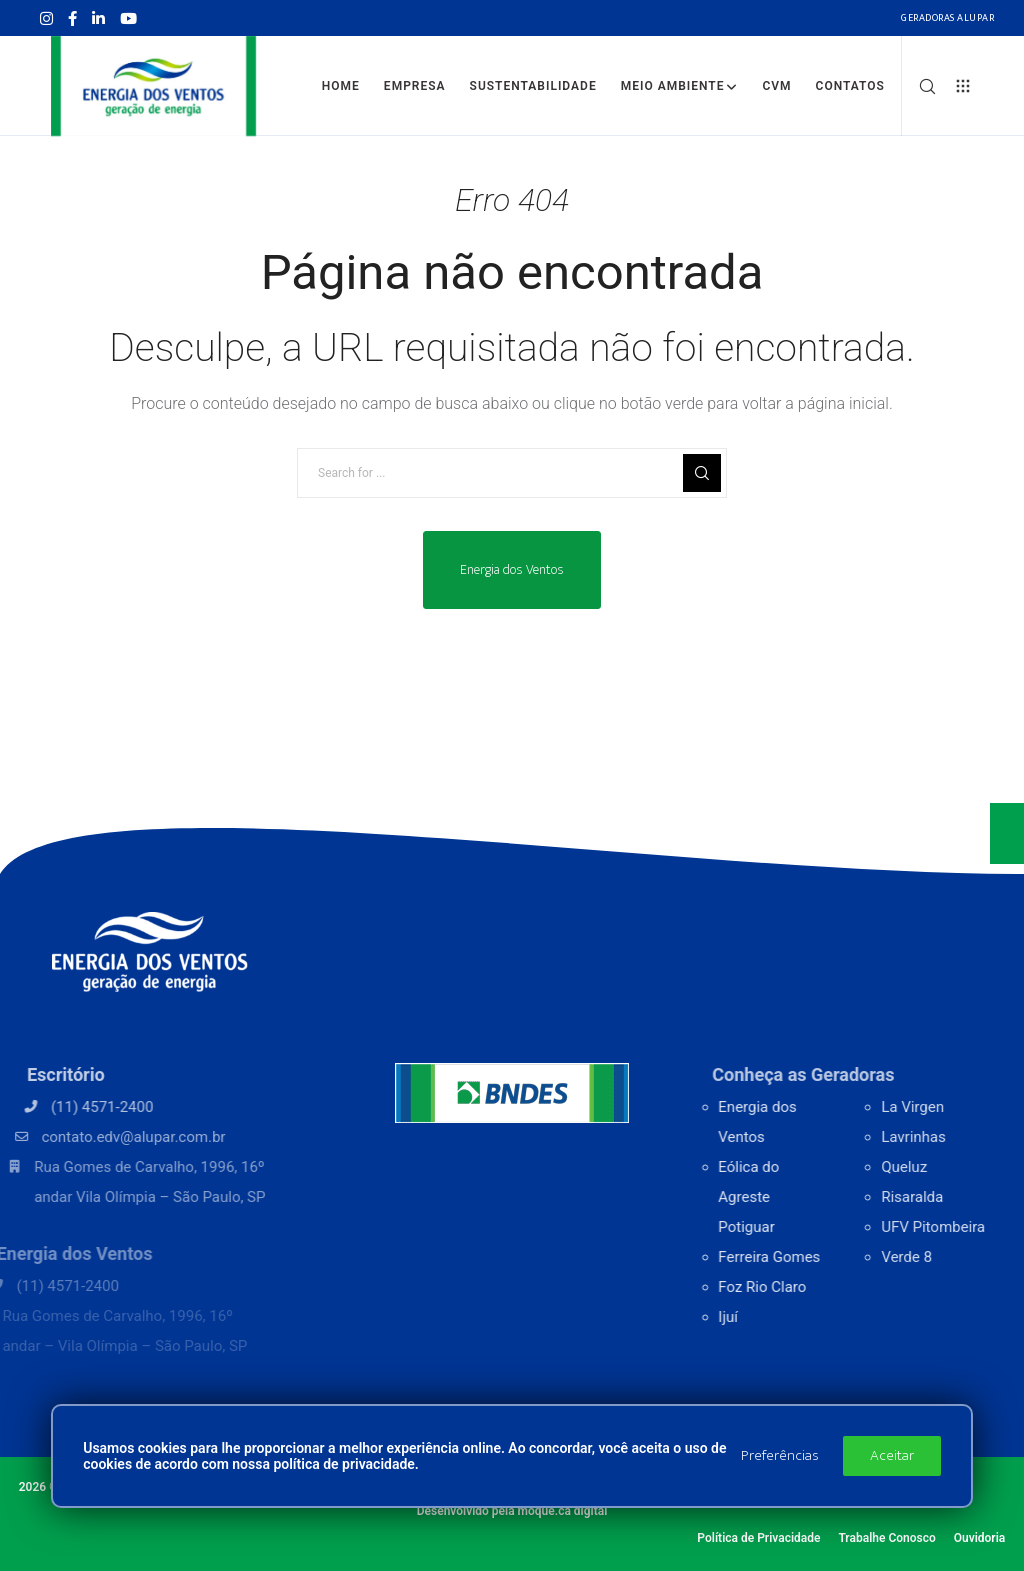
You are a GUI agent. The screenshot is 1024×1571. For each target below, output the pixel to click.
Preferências (780, 1455)
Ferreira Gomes (816, 1257)
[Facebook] (72, 18)
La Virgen (967, 1107)
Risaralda (967, 1197)
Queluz (959, 1167)
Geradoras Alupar (947, 18)
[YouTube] (128, 18)
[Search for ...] (512, 473)
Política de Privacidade (758, 1538)
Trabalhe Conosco (886, 1538)
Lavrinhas (968, 1137)
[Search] (920, 86)
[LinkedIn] (98, 18)
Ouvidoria (980, 1538)
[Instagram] (46, 18)
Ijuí (775, 1317)
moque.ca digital (563, 1511)
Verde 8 (961, 1257)
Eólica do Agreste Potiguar (795, 1197)
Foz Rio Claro (809, 1287)
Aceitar (892, 1455)
